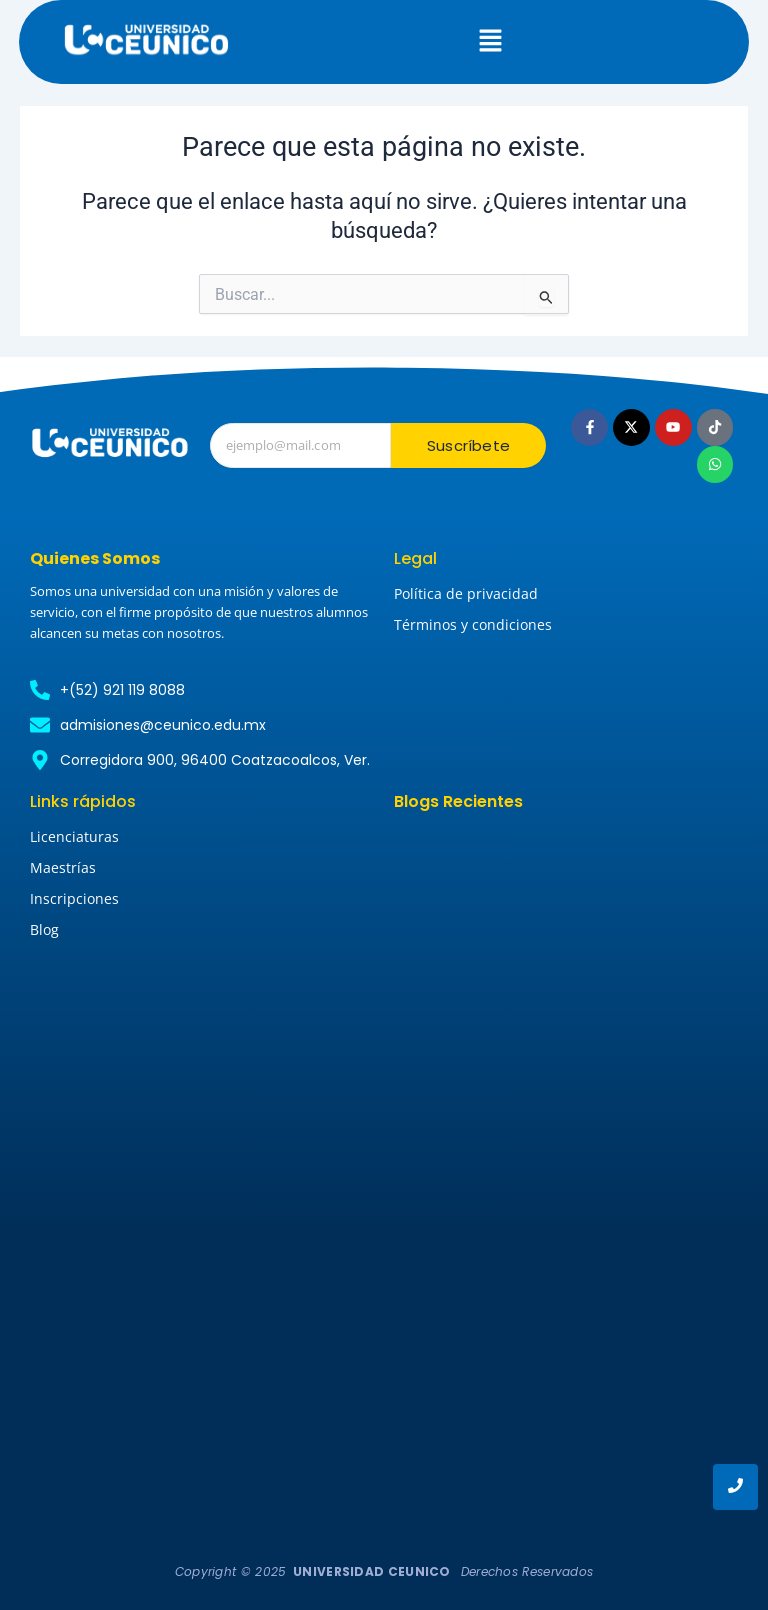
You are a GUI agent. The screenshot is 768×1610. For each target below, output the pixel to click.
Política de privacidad (466, 593)
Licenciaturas (74, 836)
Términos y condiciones (473, 624)
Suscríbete (468, 445)
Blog (44, 929)
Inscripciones (74, 898)
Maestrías (63, 867)
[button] (490, 42)
